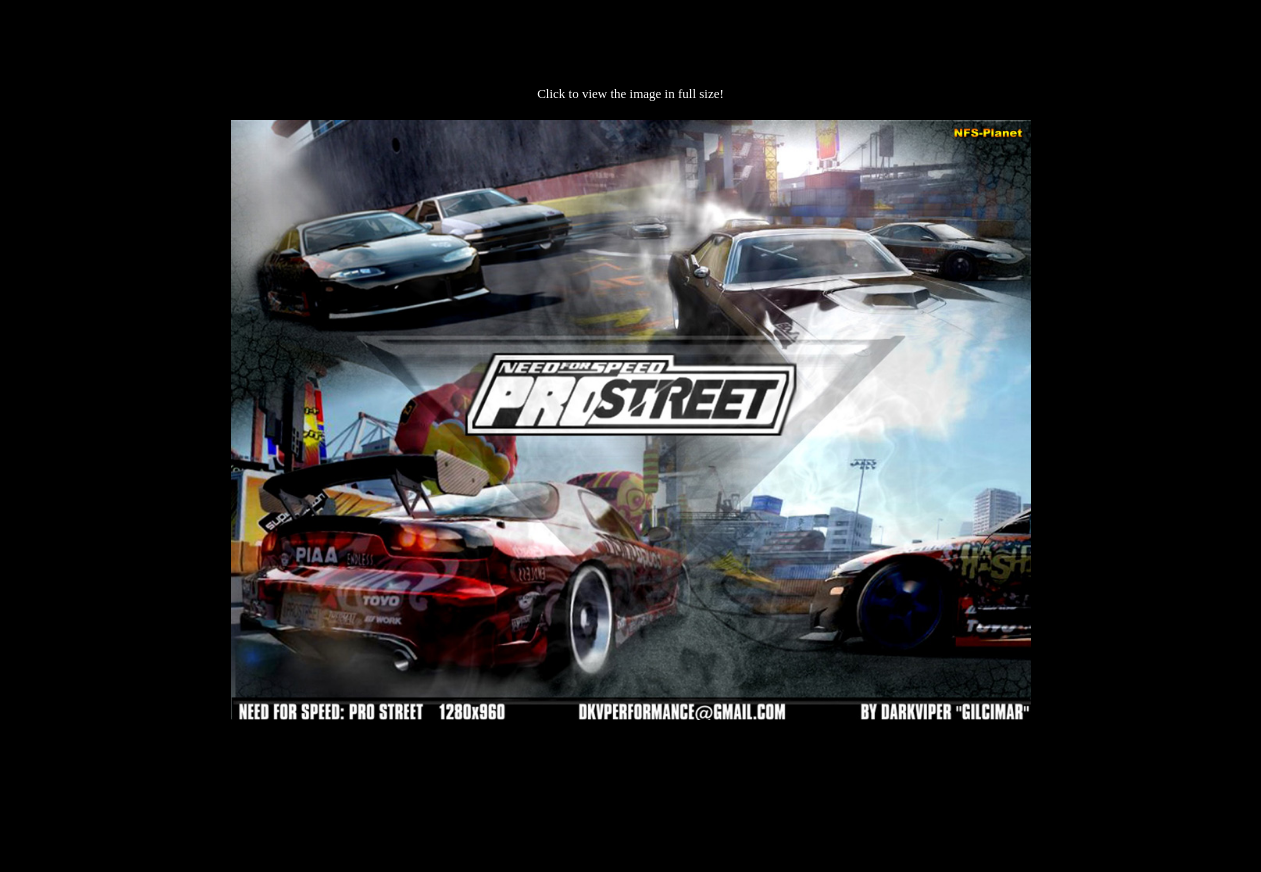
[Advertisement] (631, 783)
